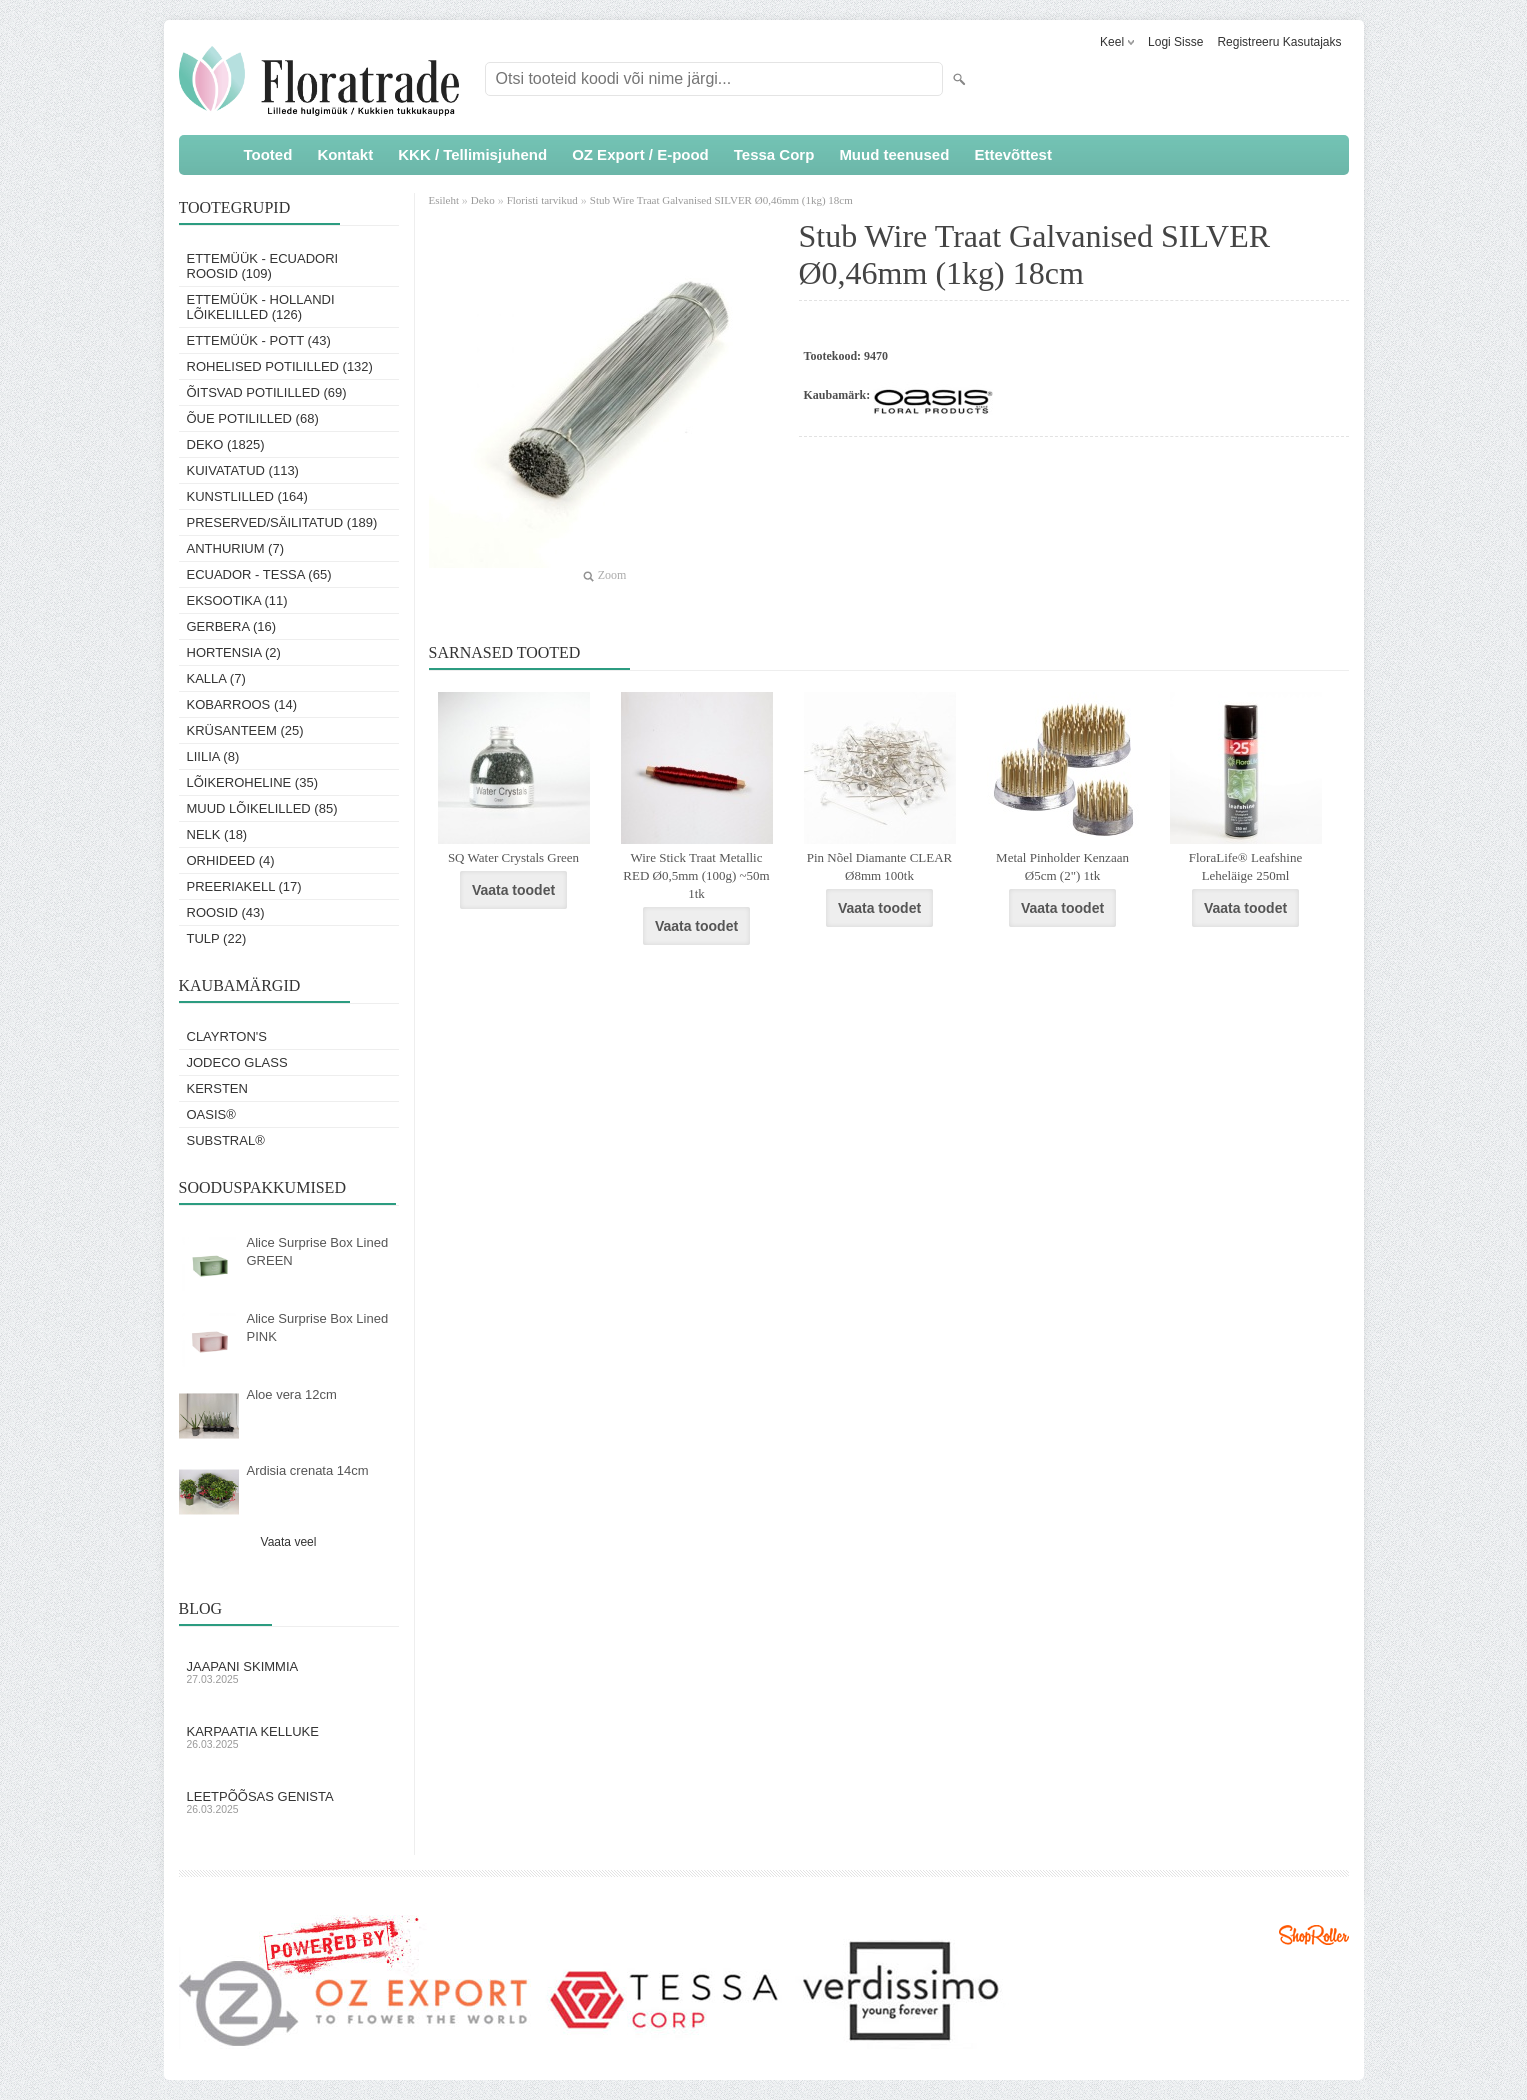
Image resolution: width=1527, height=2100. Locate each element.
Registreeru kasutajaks (1279, 42)
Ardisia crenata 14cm (308, 1470)
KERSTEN (217, 1088)
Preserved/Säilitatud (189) (282, 522)
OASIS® (211, 1114)
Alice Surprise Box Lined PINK (318, 1327)
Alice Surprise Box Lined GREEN (318, 1251)
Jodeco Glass (237, 1062)
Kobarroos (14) (242, 704)
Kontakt (345, 154)
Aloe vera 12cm (292, 1394)
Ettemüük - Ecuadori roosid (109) (263, 266)
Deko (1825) (226, 444)
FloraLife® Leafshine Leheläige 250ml (1245, 866)
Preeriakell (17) (244, 886)
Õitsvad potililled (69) (267, 392)
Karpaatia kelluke (289, 1737)
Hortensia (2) (234, 652)
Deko (483, 200)
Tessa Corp (774, 154)
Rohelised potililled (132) (280, 366)
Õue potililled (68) (253, 418)
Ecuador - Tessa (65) (259, 574)
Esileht (445, 200)
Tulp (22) (217, 938)
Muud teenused (894, 154)
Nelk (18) (217, 834)
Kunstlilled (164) (247, 496)
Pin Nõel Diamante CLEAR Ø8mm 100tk (880, 866)
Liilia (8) (213, 756)
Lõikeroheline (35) (253, 782)
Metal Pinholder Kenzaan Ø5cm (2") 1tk (1062, 866)
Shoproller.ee (1314, 1935)
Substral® (226, 1140)
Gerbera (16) (232, 626)
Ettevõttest (1013, 154)
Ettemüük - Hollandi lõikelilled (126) (261, 307)
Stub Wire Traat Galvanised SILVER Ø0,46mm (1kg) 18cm (721, 200)
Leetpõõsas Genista (289, 1802)
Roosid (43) (226, 912)
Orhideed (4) (231, 860)
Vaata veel (289, 1542)
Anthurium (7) (236, 548)
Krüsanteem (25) (245, 730)
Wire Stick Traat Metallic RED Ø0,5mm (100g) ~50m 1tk (696, 875)
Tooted (268, 154)
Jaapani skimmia (289, 1672)
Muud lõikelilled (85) (262, 808)
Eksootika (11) (237, 600)
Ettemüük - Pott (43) (259, 340)
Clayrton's (227, 1036)
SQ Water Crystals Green (513, 857)
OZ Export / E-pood (640, 154)
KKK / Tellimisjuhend (472, 154)
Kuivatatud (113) (243, 470)
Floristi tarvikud (542, 200)
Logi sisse (1175, 42)
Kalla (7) (216, 678)
